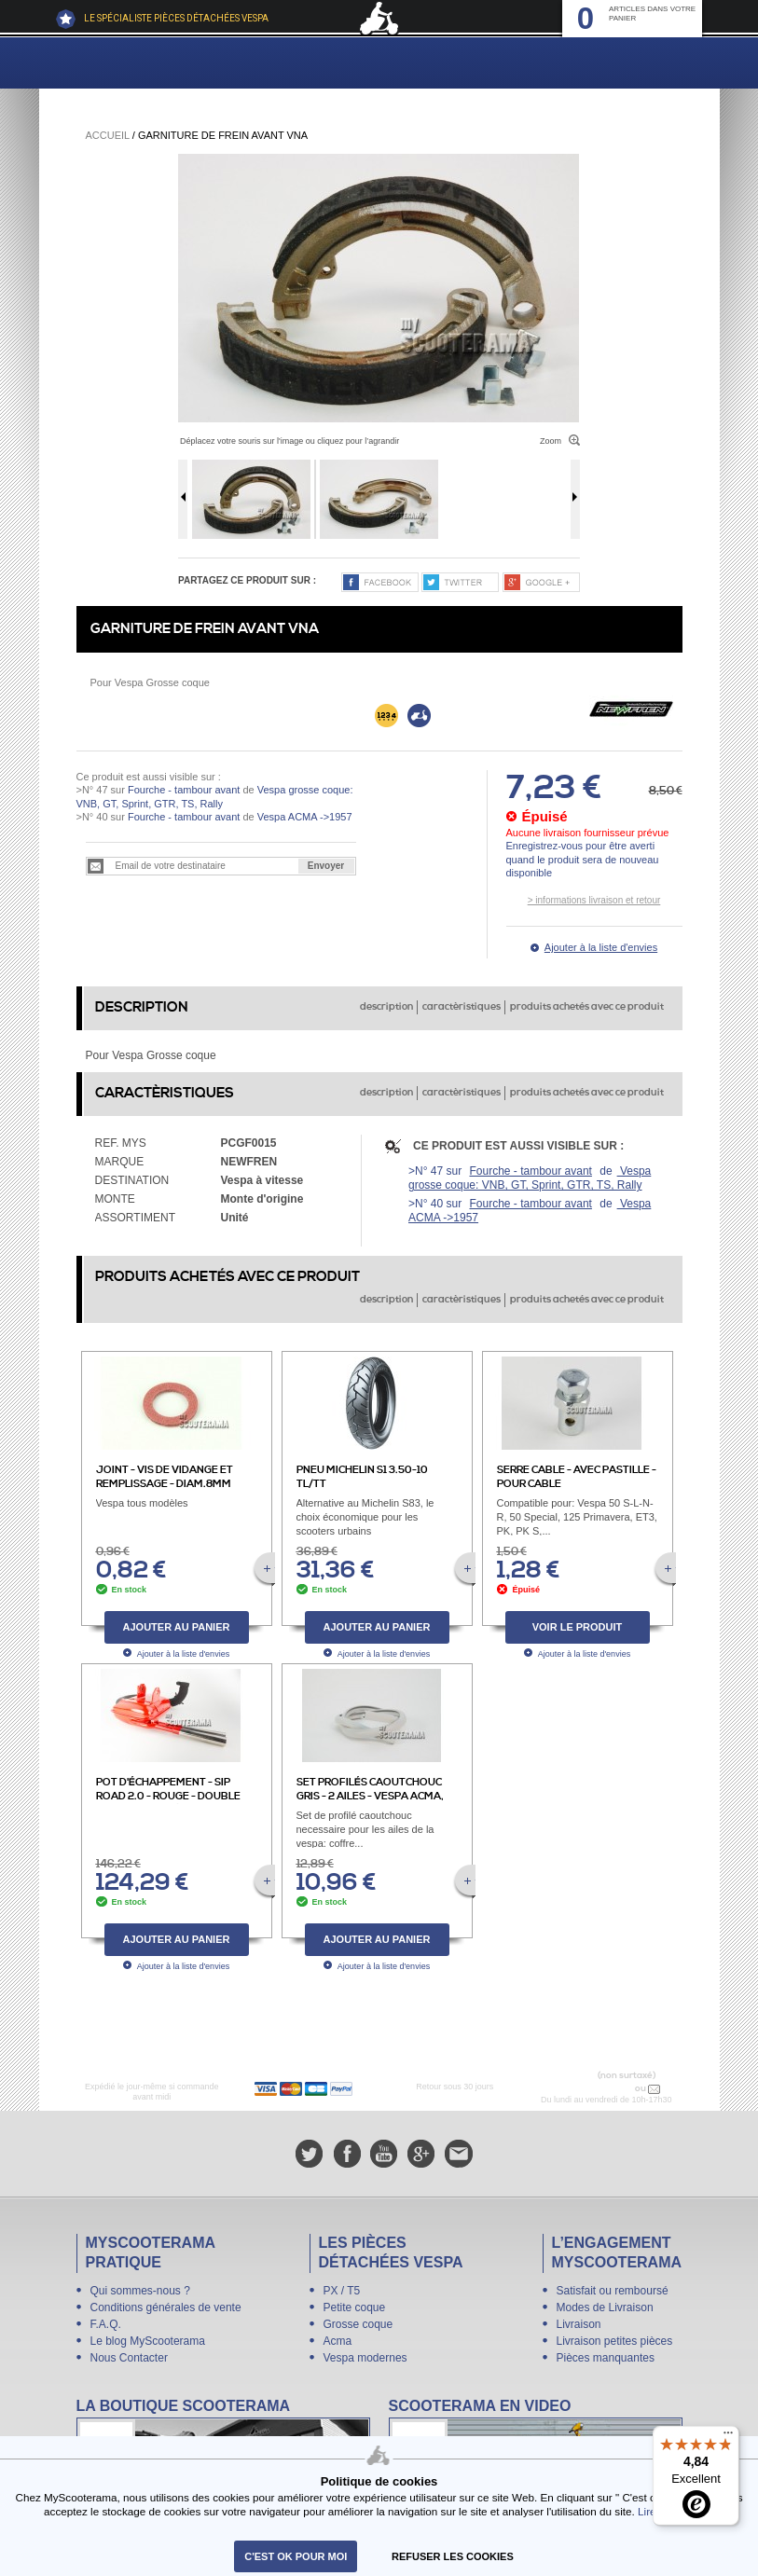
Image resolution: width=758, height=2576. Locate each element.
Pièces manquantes (606, 2357)
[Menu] (728, 2437)
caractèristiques (461, 1006)
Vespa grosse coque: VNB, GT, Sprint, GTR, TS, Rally (529, 1178)
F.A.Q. (105, 2324)
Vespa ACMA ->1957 (303, 816)
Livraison (579, 2324)
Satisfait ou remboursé (612, 2290)
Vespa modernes (365, 2357)
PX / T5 (342, 2290)
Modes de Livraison (605, 2307)
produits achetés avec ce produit (587, 1006)
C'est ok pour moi (295, 2556)
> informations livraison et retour (594, 900)
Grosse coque (358, 2324)
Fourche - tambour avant (184, 789)
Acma (338, 2341)
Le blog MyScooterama (147, 2341)
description (386, 1006)
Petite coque (355, 2307)
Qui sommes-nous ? (140, 2290)
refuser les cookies (453, 2556)
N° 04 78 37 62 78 (593, 2088)
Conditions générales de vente (165, 2307)
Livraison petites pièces (615, 2341)
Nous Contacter (129, 2357)
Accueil (108, 135)
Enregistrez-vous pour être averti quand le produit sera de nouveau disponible (582, 859)
